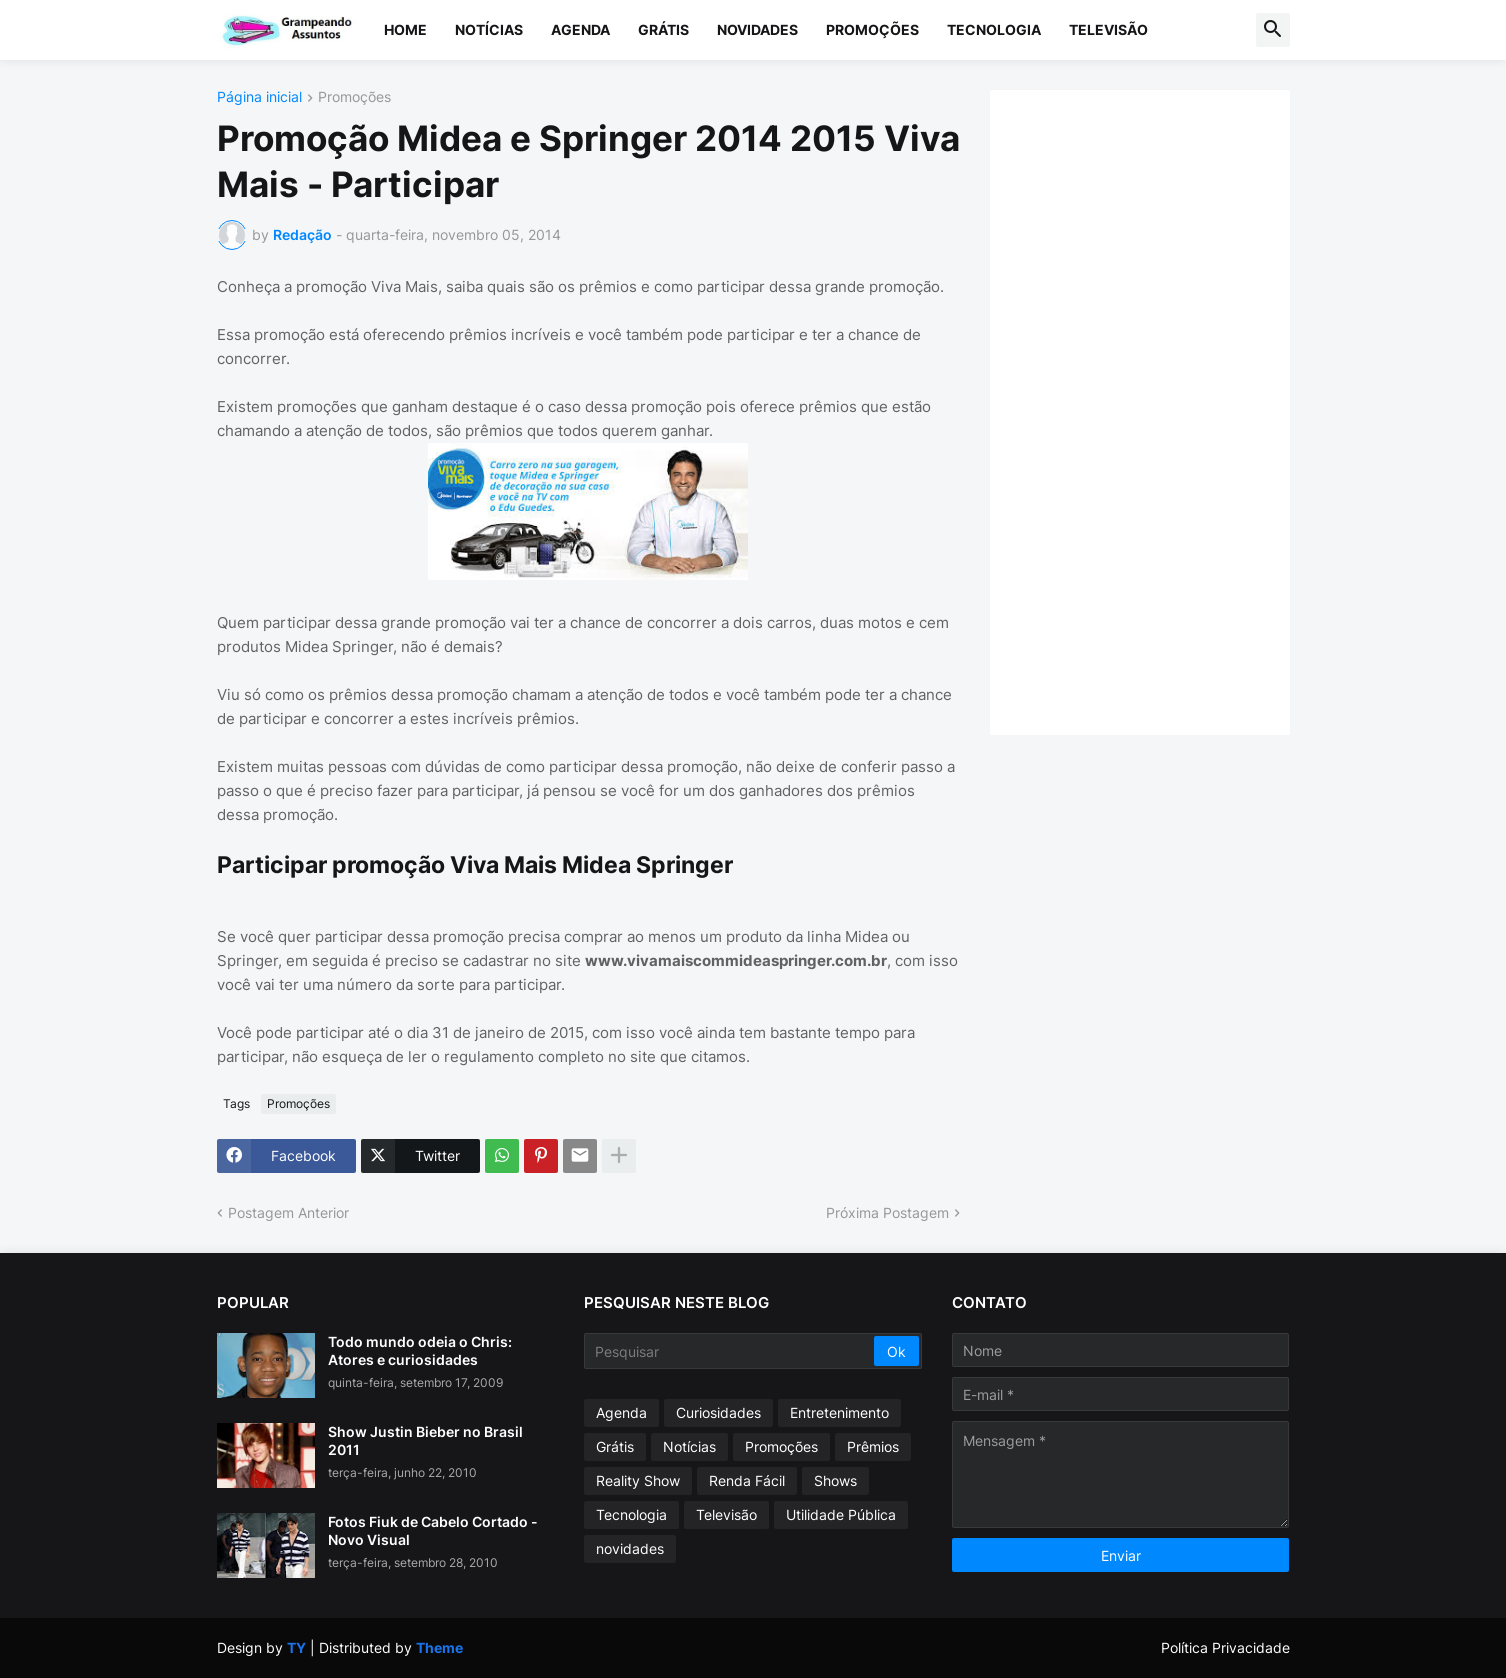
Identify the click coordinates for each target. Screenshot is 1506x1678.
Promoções (872, 29)
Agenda (580, 29)
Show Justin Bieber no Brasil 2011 (425, 1440)
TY (296, 1647)
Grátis (663, 29)
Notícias (489, 29)
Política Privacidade (1225, 1647)
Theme (439, 1647)
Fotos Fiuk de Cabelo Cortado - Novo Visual (433, 1530)
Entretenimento (839, 1412)
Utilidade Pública (841, 1514)
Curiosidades (718, 1412)
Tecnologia (994, 29)
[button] (1273, 30)
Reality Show (638, 1480)
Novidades (757, 29)
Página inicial (259, 97)
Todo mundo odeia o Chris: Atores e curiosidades (420, 1350)
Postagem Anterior (288, 1212)
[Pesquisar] (730, 1351)
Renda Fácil (747, 1480)
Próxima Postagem (887, 1212)
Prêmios (873, 1446)
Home (405, 29)
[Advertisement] (1160, 410)
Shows (835, 1480)
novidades (630, 1548)
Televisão (1108, 29)
